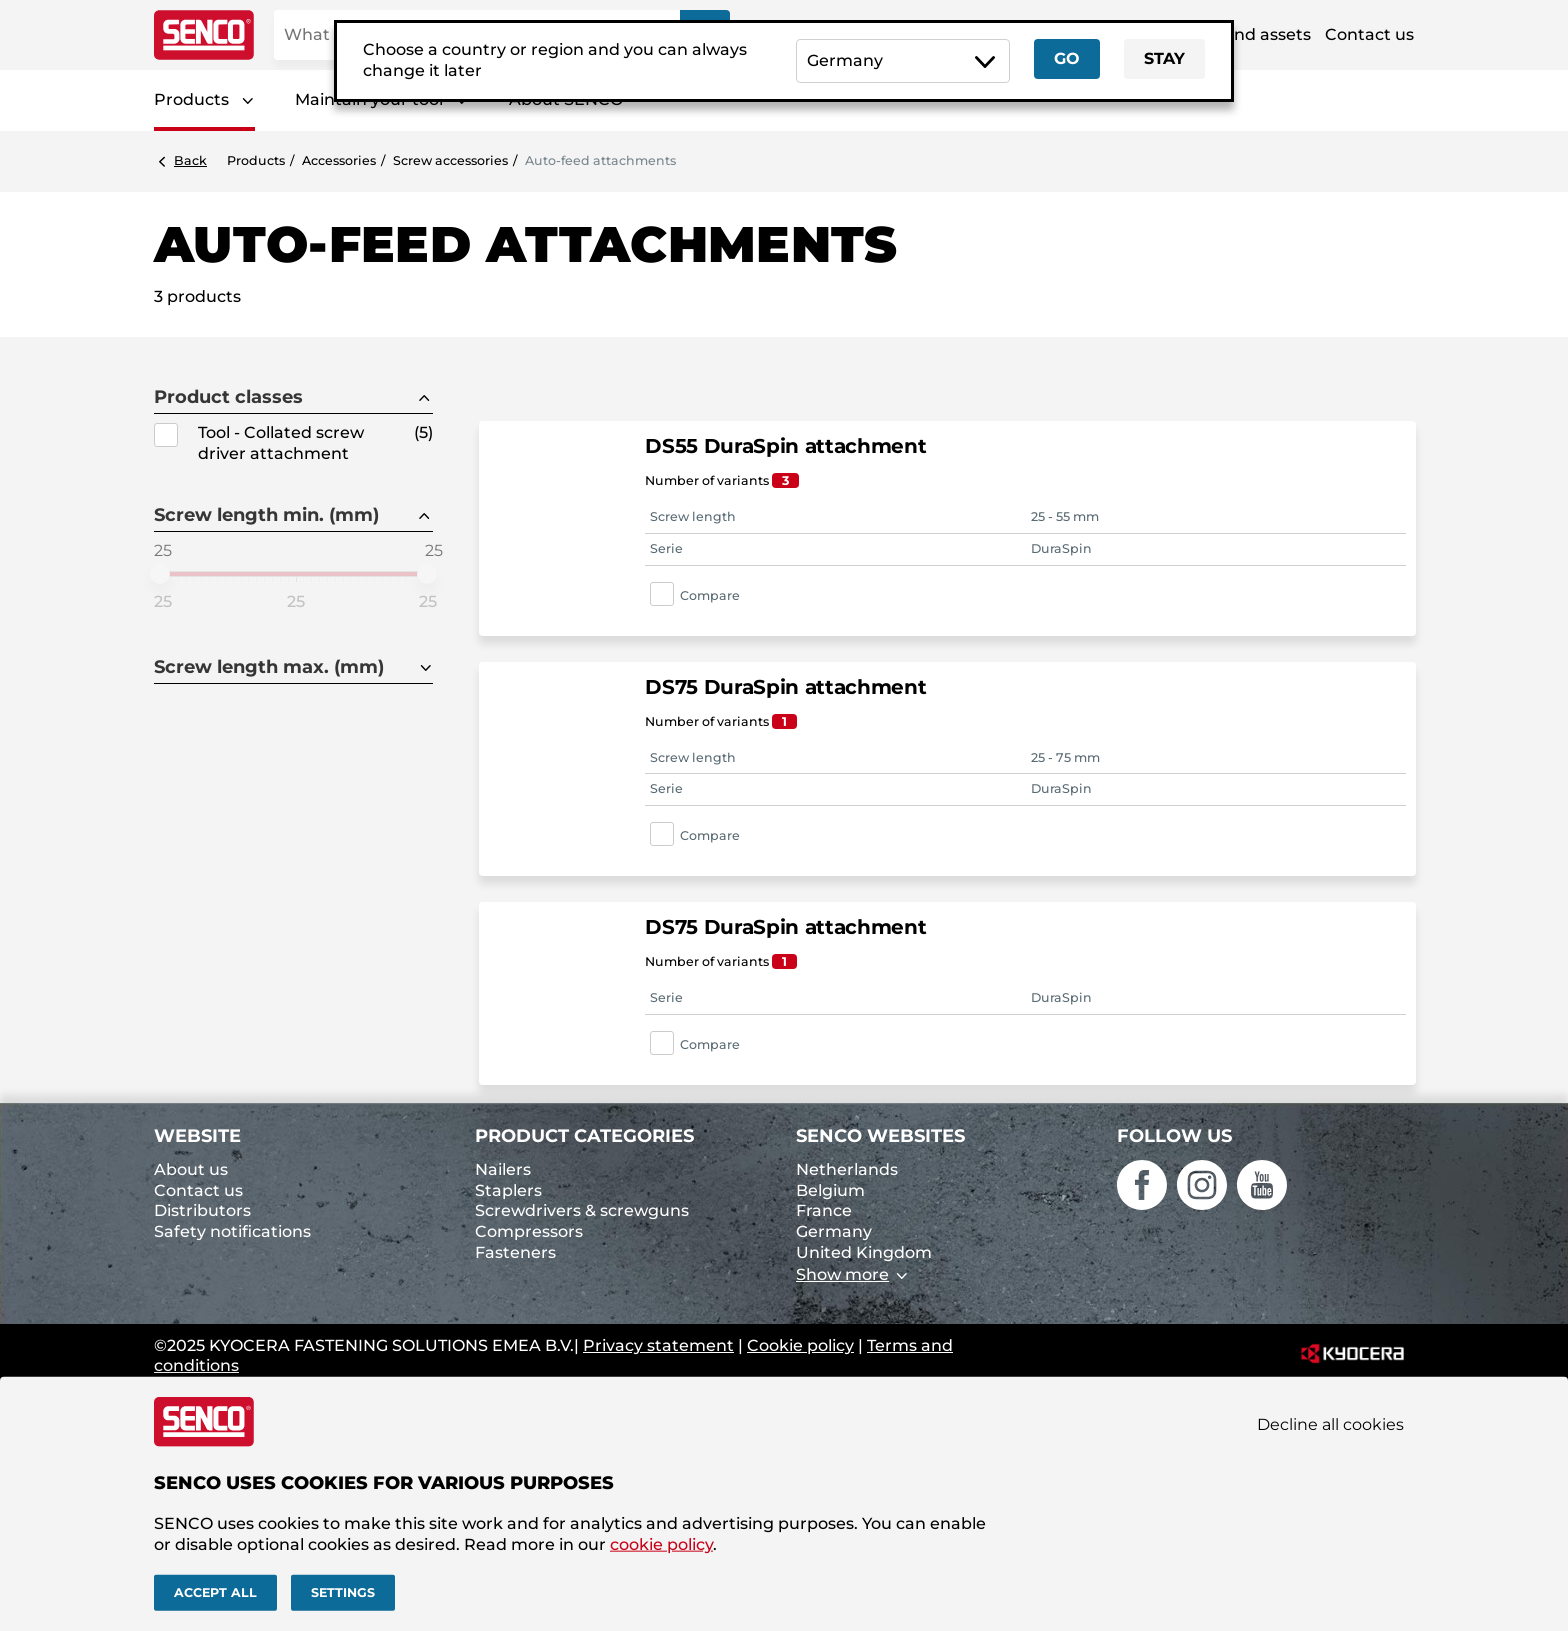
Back (190, 160)
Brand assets (1258, 34)
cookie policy (661, 1543)
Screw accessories (450, 160)
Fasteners (515, 1252)
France (824, 1210)
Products (191, 99)
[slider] (160, 574)
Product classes (228, 397)
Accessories (339, 160)
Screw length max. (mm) (269, 667)
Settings (343, 1592)
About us (191, 1169)
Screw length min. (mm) (266, 515)
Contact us (1369, 34)
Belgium (830, 1190)
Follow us (1174, 1136)
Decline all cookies (1330, 1424)
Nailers (503, 1169)
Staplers (508, 1190)
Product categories (584, 1136)
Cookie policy (800, 1345)
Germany (834, 1231)
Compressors (529, 1231)
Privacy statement (658, 1345)
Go (1067, 58)
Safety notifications (232, 1231)
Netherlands (847, 1169)
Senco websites (880, 1136)
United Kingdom (864, 1252)
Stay (1164, 58)
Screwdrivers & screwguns (582, 1210)
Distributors (202, 1210)
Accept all (215, 1592)
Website (197, 1136)
